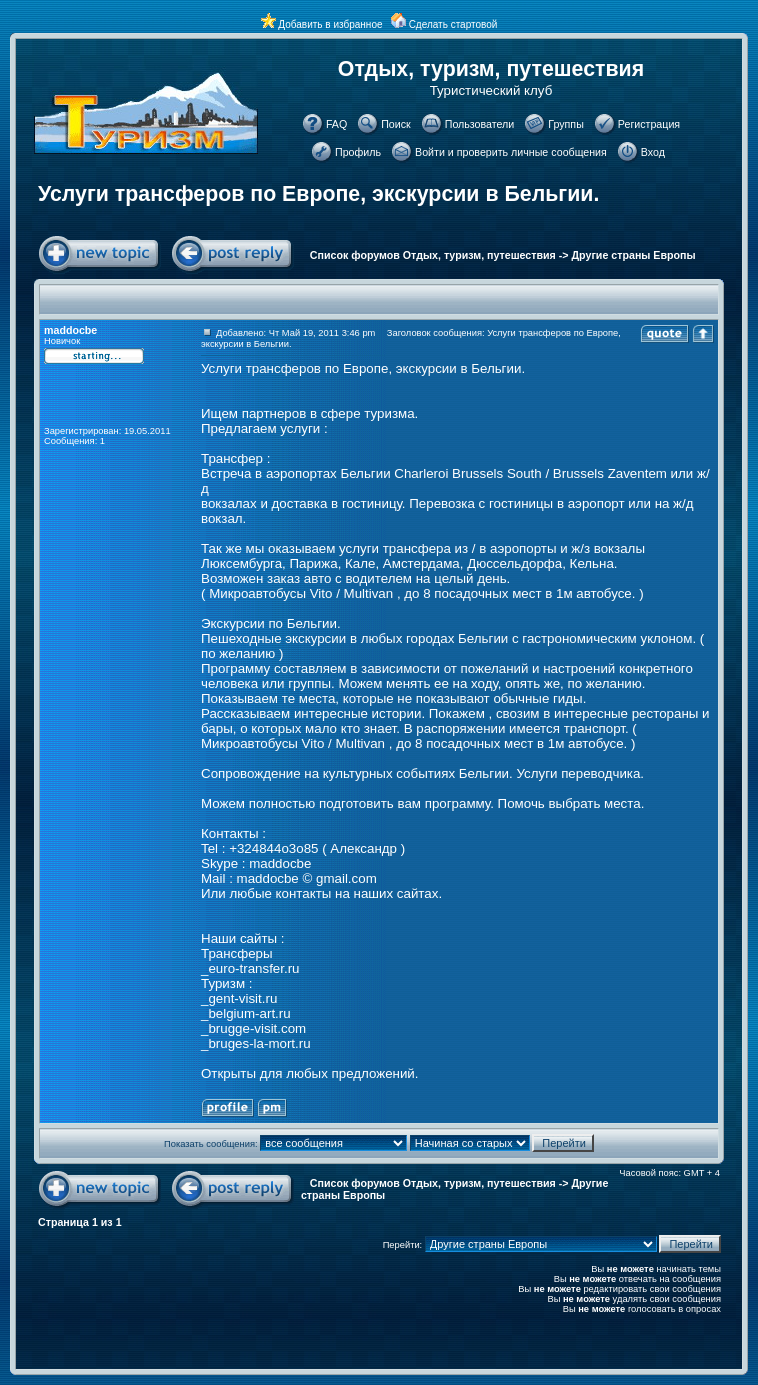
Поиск (396, 124)
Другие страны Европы (634, 255)
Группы (566, 124)
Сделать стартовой (453, 24)
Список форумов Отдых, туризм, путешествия (433, 255)
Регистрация (649, 124)
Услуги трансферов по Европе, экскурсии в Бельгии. (318, 194)
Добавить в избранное (330, 24)
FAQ (336, 124)
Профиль (358, 152)
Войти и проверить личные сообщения (511, 152)
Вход (653, 152)
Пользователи (480, 124)
